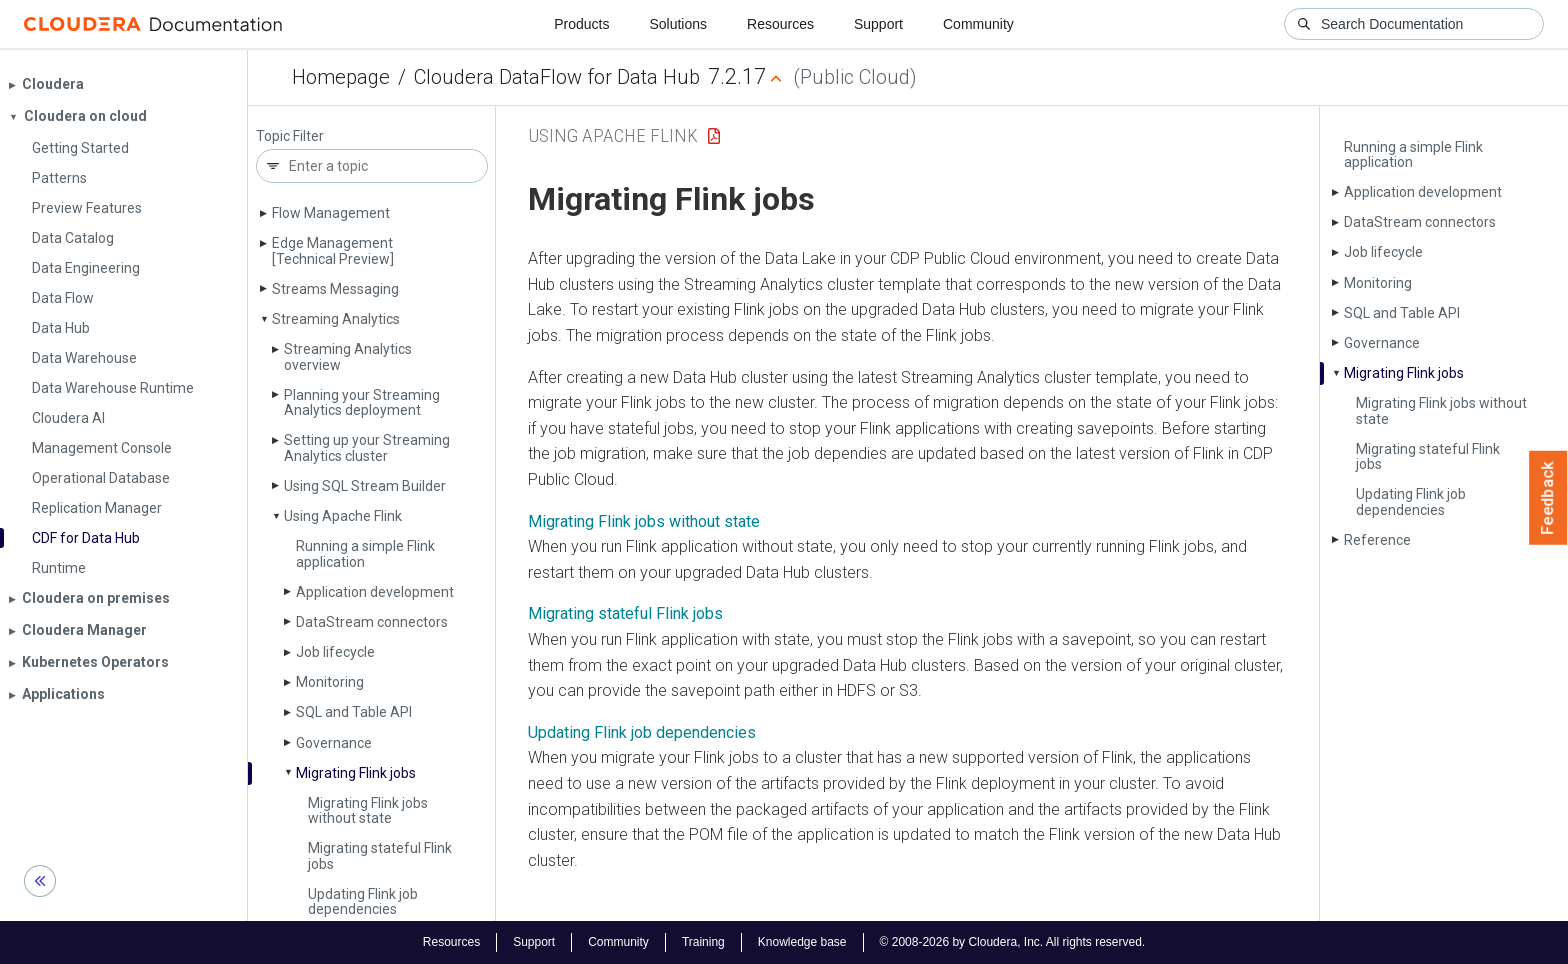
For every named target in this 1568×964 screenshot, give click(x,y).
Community (978, 24)
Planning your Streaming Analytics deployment (362, 402)
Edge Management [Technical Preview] (333, 250)
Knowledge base (802, 942)
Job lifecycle (335, 652)
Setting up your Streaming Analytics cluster (367, 447)
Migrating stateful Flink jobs (380, 855)
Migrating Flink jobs (356, 773)
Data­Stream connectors (372, 622)
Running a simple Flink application (365, 553)
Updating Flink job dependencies (363, 901)
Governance (334, 743)
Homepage (341, 77)
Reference (1377, 540)
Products (581, 24)
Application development (375, 592)
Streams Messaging (335, 289)
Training (703, 942)
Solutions (678, 24)
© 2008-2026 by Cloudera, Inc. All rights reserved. (1013, 942)
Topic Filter (290, 136)
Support (878, 24)
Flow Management (331, 213)
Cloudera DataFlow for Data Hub (557, 77)
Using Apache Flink (343, 516)
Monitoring (330, 682)
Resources (780, 24)
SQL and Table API (354, 712)
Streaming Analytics (336, 319)
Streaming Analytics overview (348, 356)
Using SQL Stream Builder (365, 486)
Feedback (1548, 498)
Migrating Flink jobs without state (368, 810)
